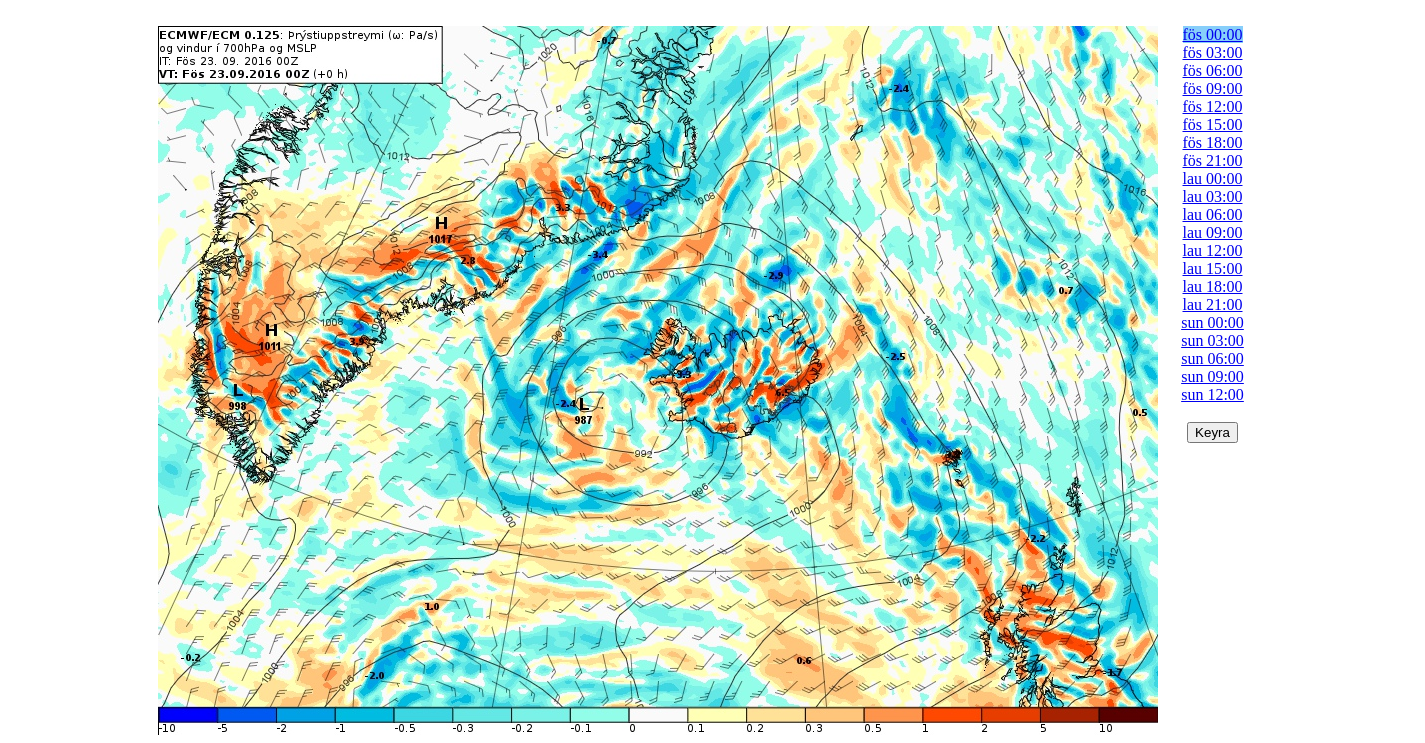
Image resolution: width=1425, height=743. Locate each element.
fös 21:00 (1213, 160)
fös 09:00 (1213, 88)
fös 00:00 (1213, 34)
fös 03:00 (1213, 52)
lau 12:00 (1213, 250)
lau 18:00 (1213, 286)
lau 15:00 (1213, 268)
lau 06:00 (1213, 214)
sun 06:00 (1212, 358)
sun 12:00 (1212, 394)
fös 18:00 (1213, 142)
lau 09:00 (1213, 232)
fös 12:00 (1213, 106)
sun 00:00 (1212, 322)
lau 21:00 (1213, 304)
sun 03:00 (1212, 340)
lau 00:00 (1213, 178)
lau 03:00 (1213, 196)
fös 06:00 (1213, 70)
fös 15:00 (1213, 124)
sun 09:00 (1212, 376)
